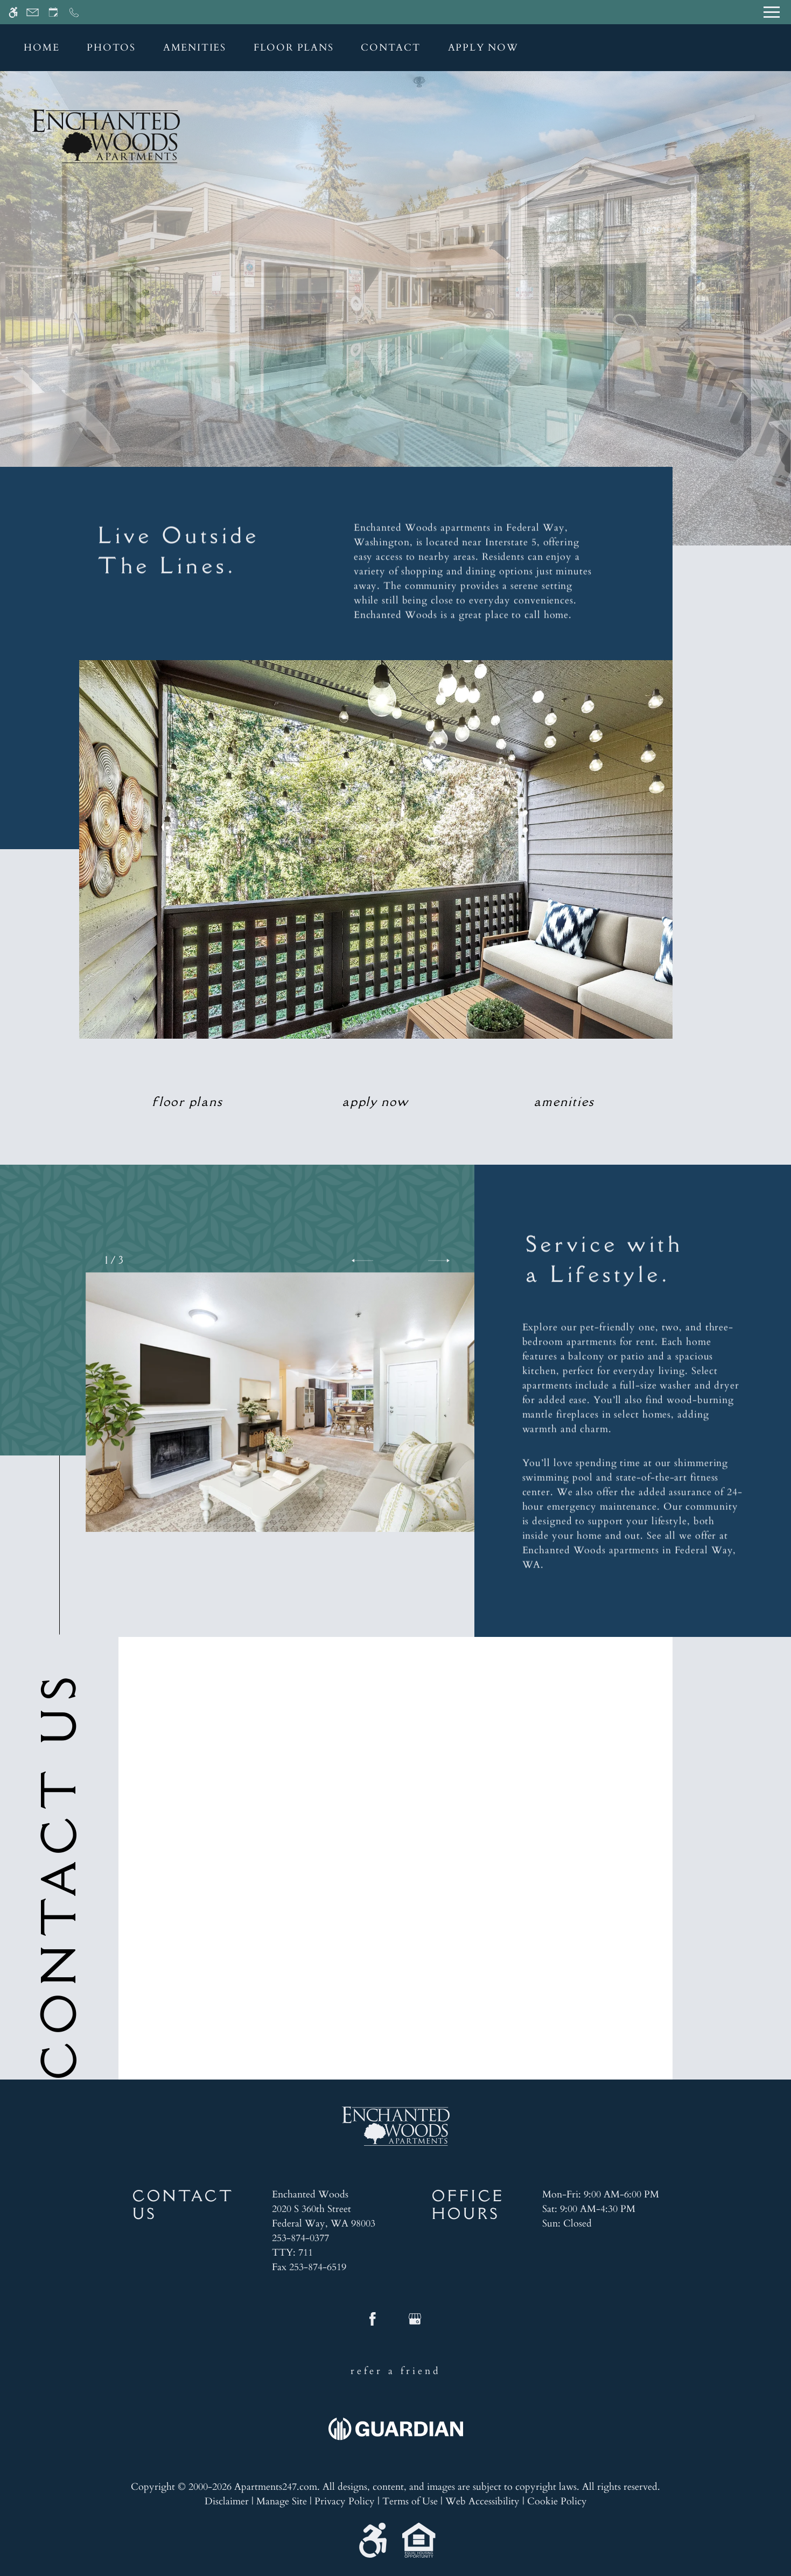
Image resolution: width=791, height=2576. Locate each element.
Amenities (194, 47)
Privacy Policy (344, 2501)
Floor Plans (294, 47)
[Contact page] (33, 12)
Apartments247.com (275, 2487)
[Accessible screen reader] (13, 12)
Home (41, 47)
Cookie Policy (557, 2501)
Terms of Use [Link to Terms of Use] (410, 2501)
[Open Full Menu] (771, 12)
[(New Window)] (323, 2216)
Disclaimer (227, 2501)
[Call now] (74, 12)
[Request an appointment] (53, 12)
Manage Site (281, 2501)
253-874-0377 (300, 2238)
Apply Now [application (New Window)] (483, 47)
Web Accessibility (482, 2501)
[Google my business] (415, 2323)
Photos (111, 47)
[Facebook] (372, 2323)
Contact (391, 47)
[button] (362, 1260)
